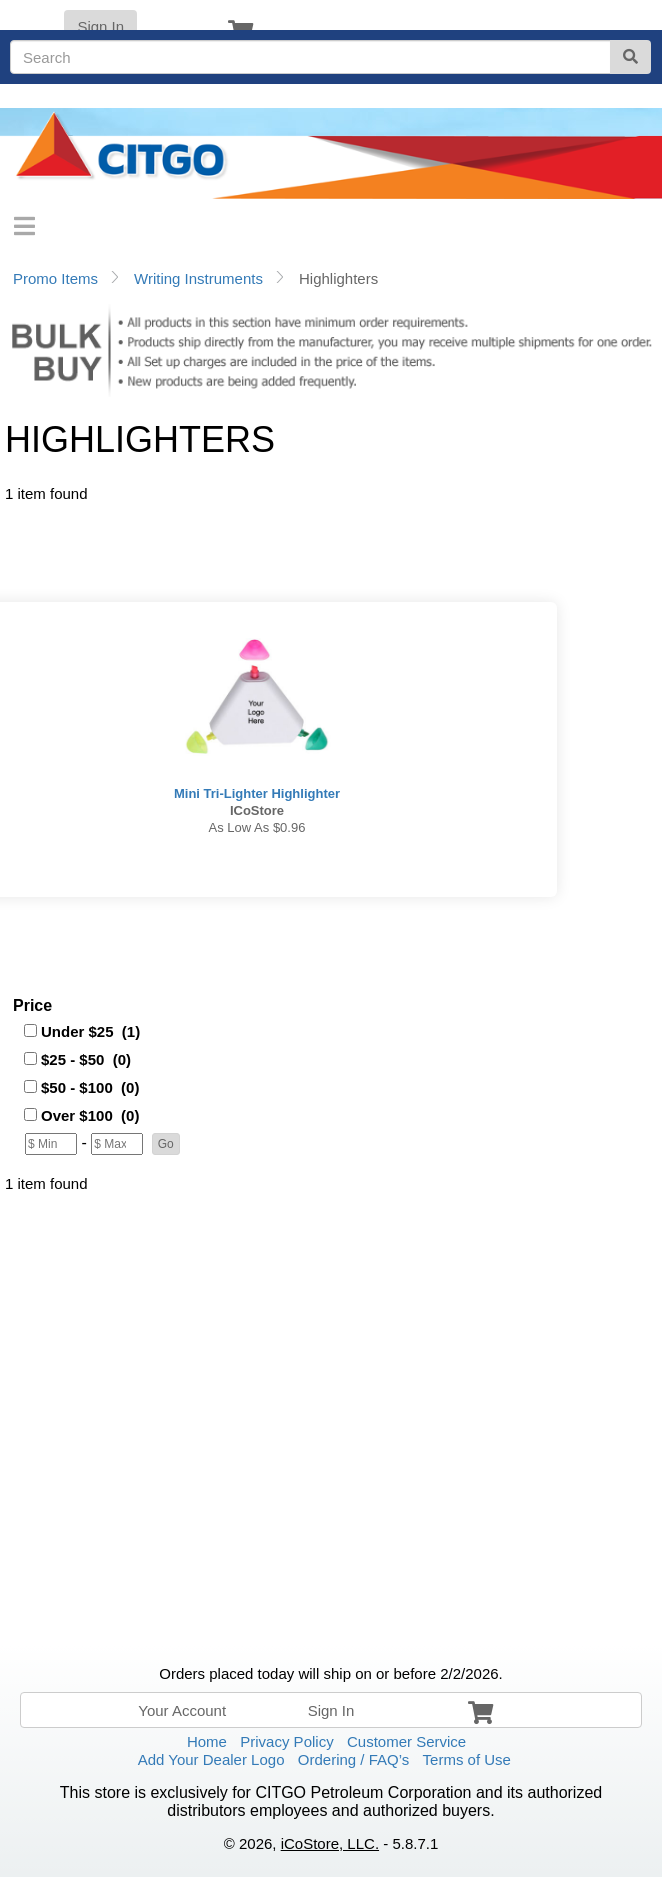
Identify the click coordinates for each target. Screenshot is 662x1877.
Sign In (100, 26)
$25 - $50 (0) (86, 1059)
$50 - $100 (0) (90, 1087)
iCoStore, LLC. (330, 1843)
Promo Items (55, 278)
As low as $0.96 (257, 827)
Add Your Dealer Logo (211, 1759)
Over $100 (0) (90, 1115)
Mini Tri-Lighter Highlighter (257, 793)
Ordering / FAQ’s (353, 1759)
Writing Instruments (198, 278)
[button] (166, 1144)
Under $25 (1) (90, 1031)
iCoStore (257, 810)
